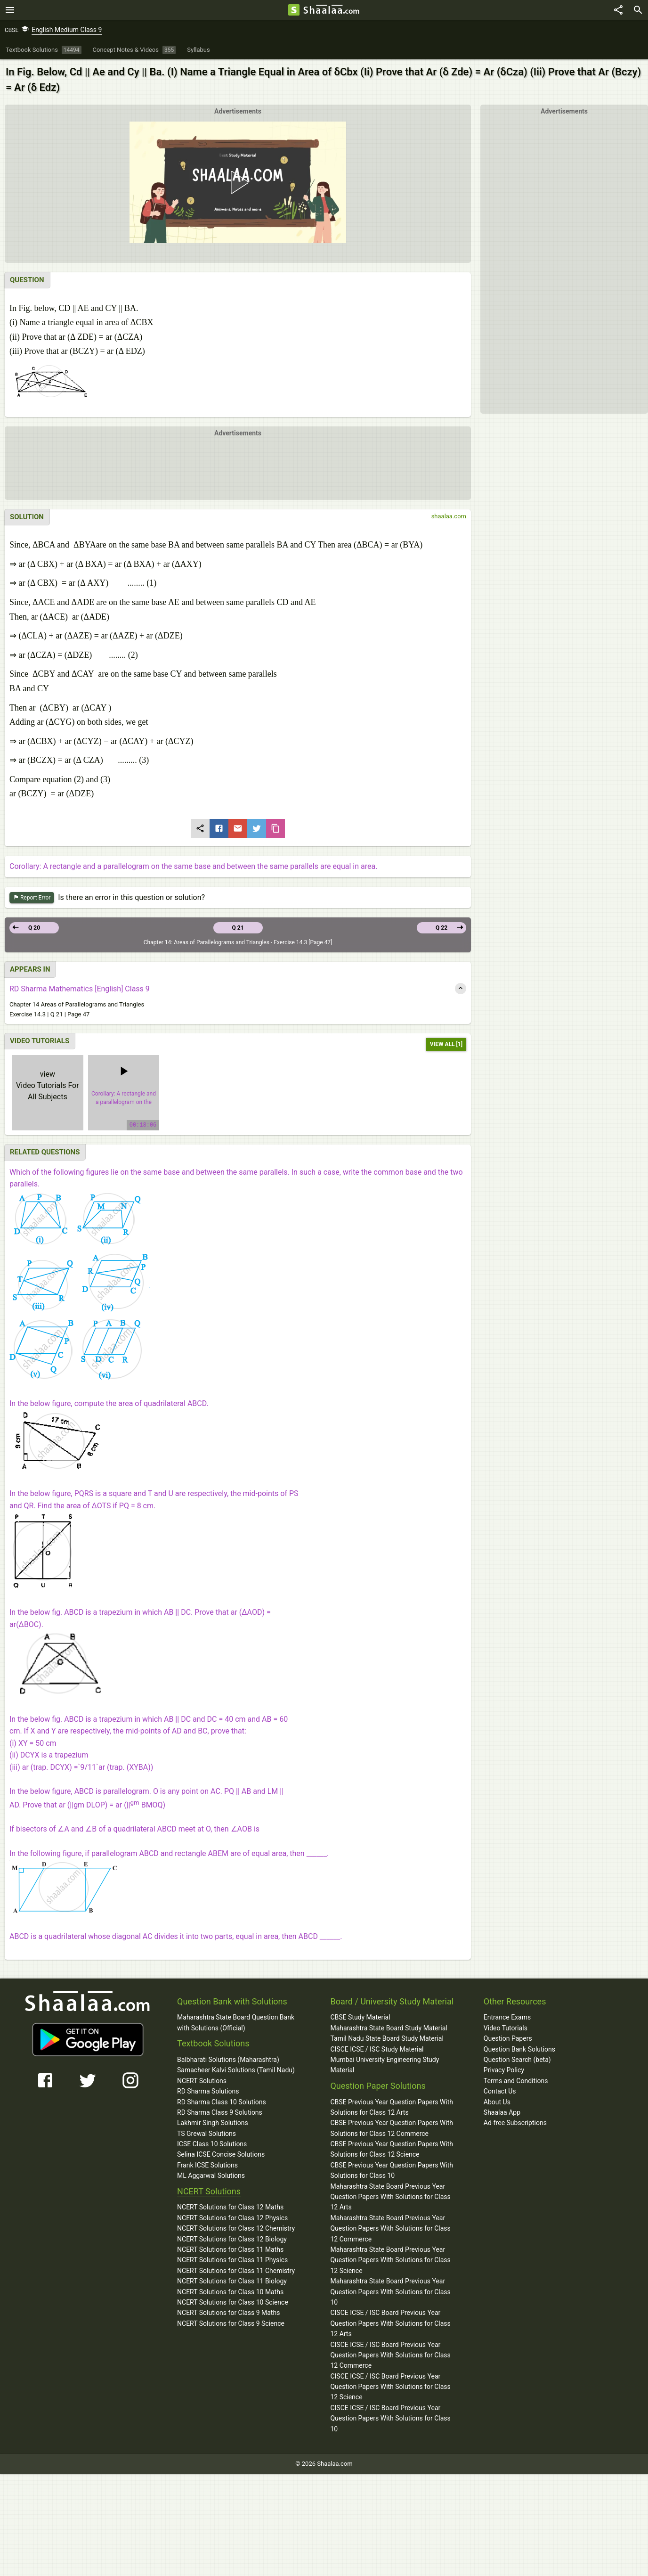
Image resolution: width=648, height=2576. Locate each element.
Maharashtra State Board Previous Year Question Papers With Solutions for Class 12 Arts (390, 2197)
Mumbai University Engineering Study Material (384, 2065)
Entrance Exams (507, 2017)
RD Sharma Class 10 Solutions (221, 2102)
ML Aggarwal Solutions (211, 2175)
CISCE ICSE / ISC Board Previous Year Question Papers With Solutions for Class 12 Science (390, 2386)
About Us (497, 2102)
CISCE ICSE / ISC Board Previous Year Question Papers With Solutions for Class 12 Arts (390, 2323)
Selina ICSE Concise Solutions (221, 2154)
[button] (238, 182)
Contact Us (500, 2091)
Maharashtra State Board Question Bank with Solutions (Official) (235, 2022)
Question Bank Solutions (519, 2049)
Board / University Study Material (392, 2001)
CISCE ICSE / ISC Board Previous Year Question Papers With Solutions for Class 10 (390, 2418)
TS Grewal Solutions (206, 2133)
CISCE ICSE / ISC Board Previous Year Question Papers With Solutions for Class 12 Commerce (390, 2355)
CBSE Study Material (360, 2017)
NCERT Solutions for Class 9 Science (230, 2323)
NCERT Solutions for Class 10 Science (232, 2302)
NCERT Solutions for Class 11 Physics (232, 2260)
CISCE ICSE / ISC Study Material (376, 2049)
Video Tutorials (505, 2028)
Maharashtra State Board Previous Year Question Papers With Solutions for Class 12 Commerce (390, 2228)
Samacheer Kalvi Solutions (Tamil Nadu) (236, 2070)
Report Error (31, 897)
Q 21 (237, 927)
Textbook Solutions (213, 2043)
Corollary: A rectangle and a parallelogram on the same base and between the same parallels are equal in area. (193, 866)
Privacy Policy (504, 2070)
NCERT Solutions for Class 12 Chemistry (236, 2228)
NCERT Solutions (202, 2081)
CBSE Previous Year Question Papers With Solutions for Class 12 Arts (391, 2107)
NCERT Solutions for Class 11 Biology (232, 2281)
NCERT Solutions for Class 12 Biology (232, 2239)
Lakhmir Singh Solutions (212, 2122)
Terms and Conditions (516, 2081)
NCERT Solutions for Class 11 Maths (230, 2249)
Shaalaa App (502, 2112)
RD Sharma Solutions (208, 2091)
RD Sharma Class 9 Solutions (219, 2112)
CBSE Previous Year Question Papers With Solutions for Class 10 (391, 2170)
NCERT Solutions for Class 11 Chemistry (236, 2270)
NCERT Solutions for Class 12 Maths (230, 2207)
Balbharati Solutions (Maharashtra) (228, 2059)
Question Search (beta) (517, 2059)
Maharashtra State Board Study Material (388, 2028)
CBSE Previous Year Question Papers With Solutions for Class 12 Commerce (391, 2128)
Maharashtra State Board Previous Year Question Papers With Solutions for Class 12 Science (390, 2260)
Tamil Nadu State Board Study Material (386, 2038)
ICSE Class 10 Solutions (212, 2144)
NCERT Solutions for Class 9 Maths (228, 2312)
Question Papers (508, 2038)
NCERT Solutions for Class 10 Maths (230, 2292)
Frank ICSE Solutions (207, 2165)
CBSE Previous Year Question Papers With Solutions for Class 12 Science (391, 2149)
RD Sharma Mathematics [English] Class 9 (79, 988)
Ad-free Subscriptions (515, 2122)
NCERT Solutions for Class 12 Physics (232, 2218)
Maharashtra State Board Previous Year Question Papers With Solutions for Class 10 (390, 2291)
